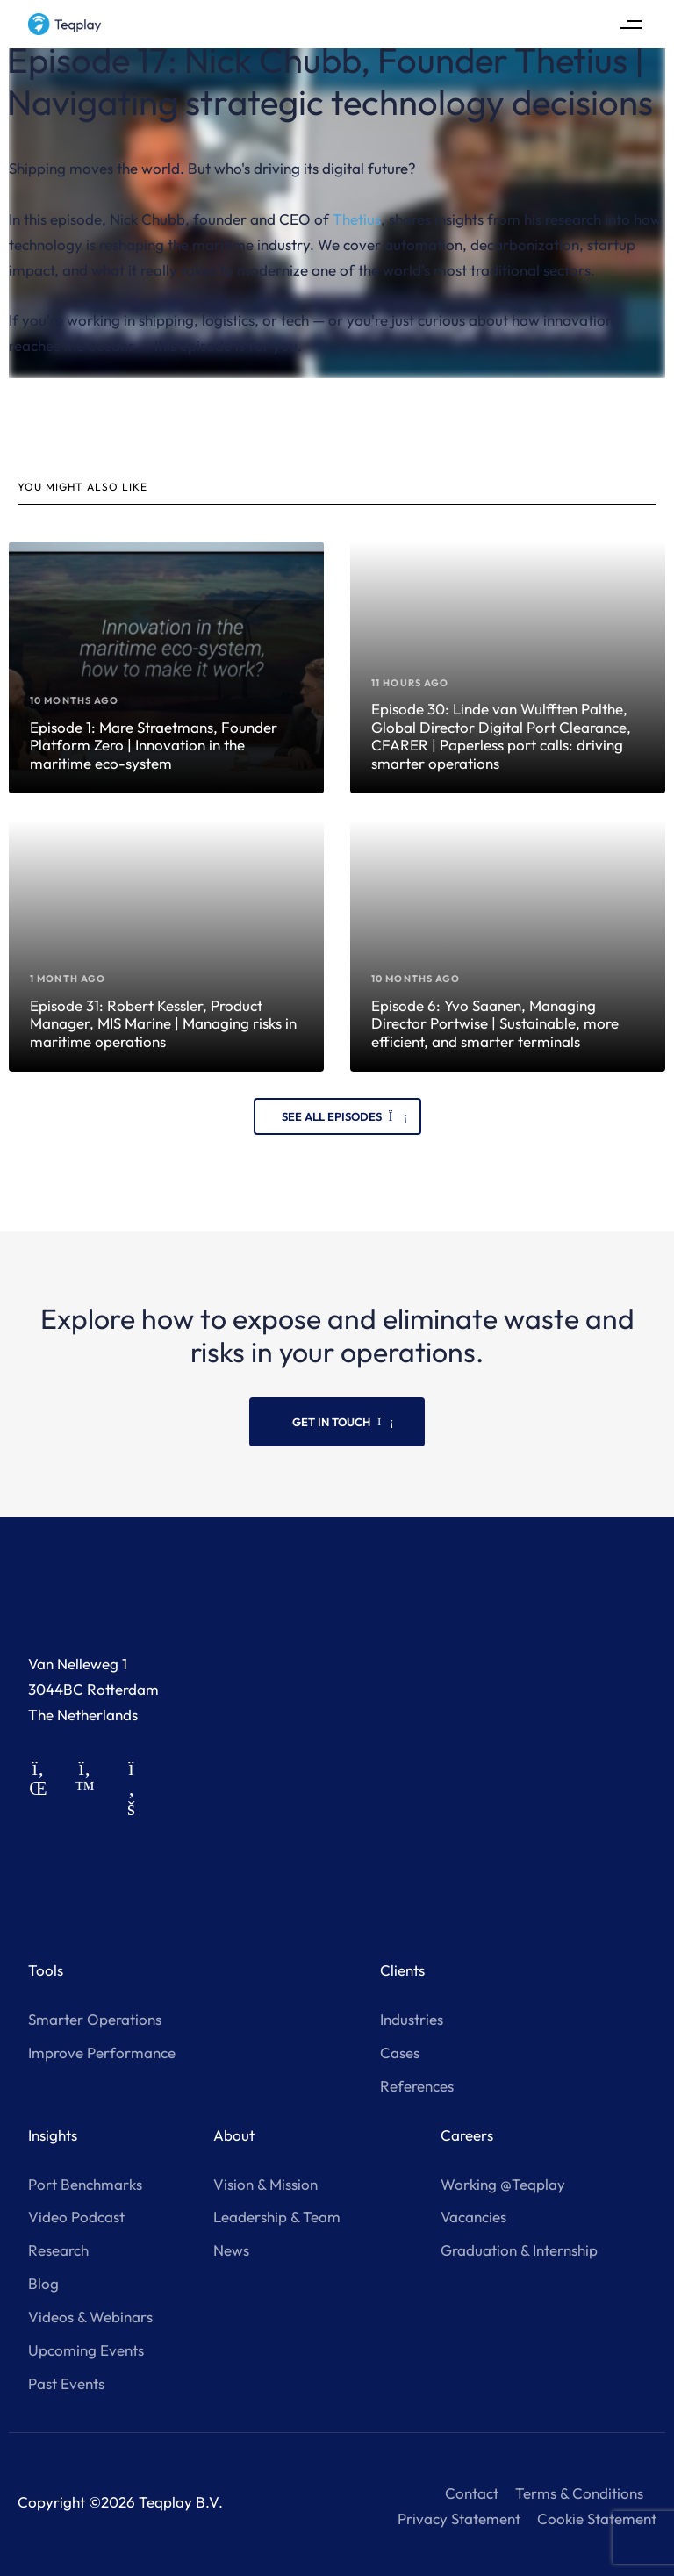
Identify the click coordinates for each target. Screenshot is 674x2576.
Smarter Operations (94, 2019)
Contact (471, 2493)
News (231, 2250)
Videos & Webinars (90, 2316)
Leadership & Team (277, 2216)
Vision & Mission (265, 2184)
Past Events (66, 2383)
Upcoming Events (86, 2350)
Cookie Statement (596, 2518)
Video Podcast (76, 2216)
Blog (43, 2283)
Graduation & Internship (519, 2250)
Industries (411, 2019)
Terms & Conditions (579, 2493)
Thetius (357, 219)
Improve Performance (102, 2052)
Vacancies (473, 2216)
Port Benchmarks (85, 2184)
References (417, 2086)
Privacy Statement (459, 2518)
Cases (399, 2052)
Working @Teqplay (503, 2184)
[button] (631, 24)
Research (58, 2250)
